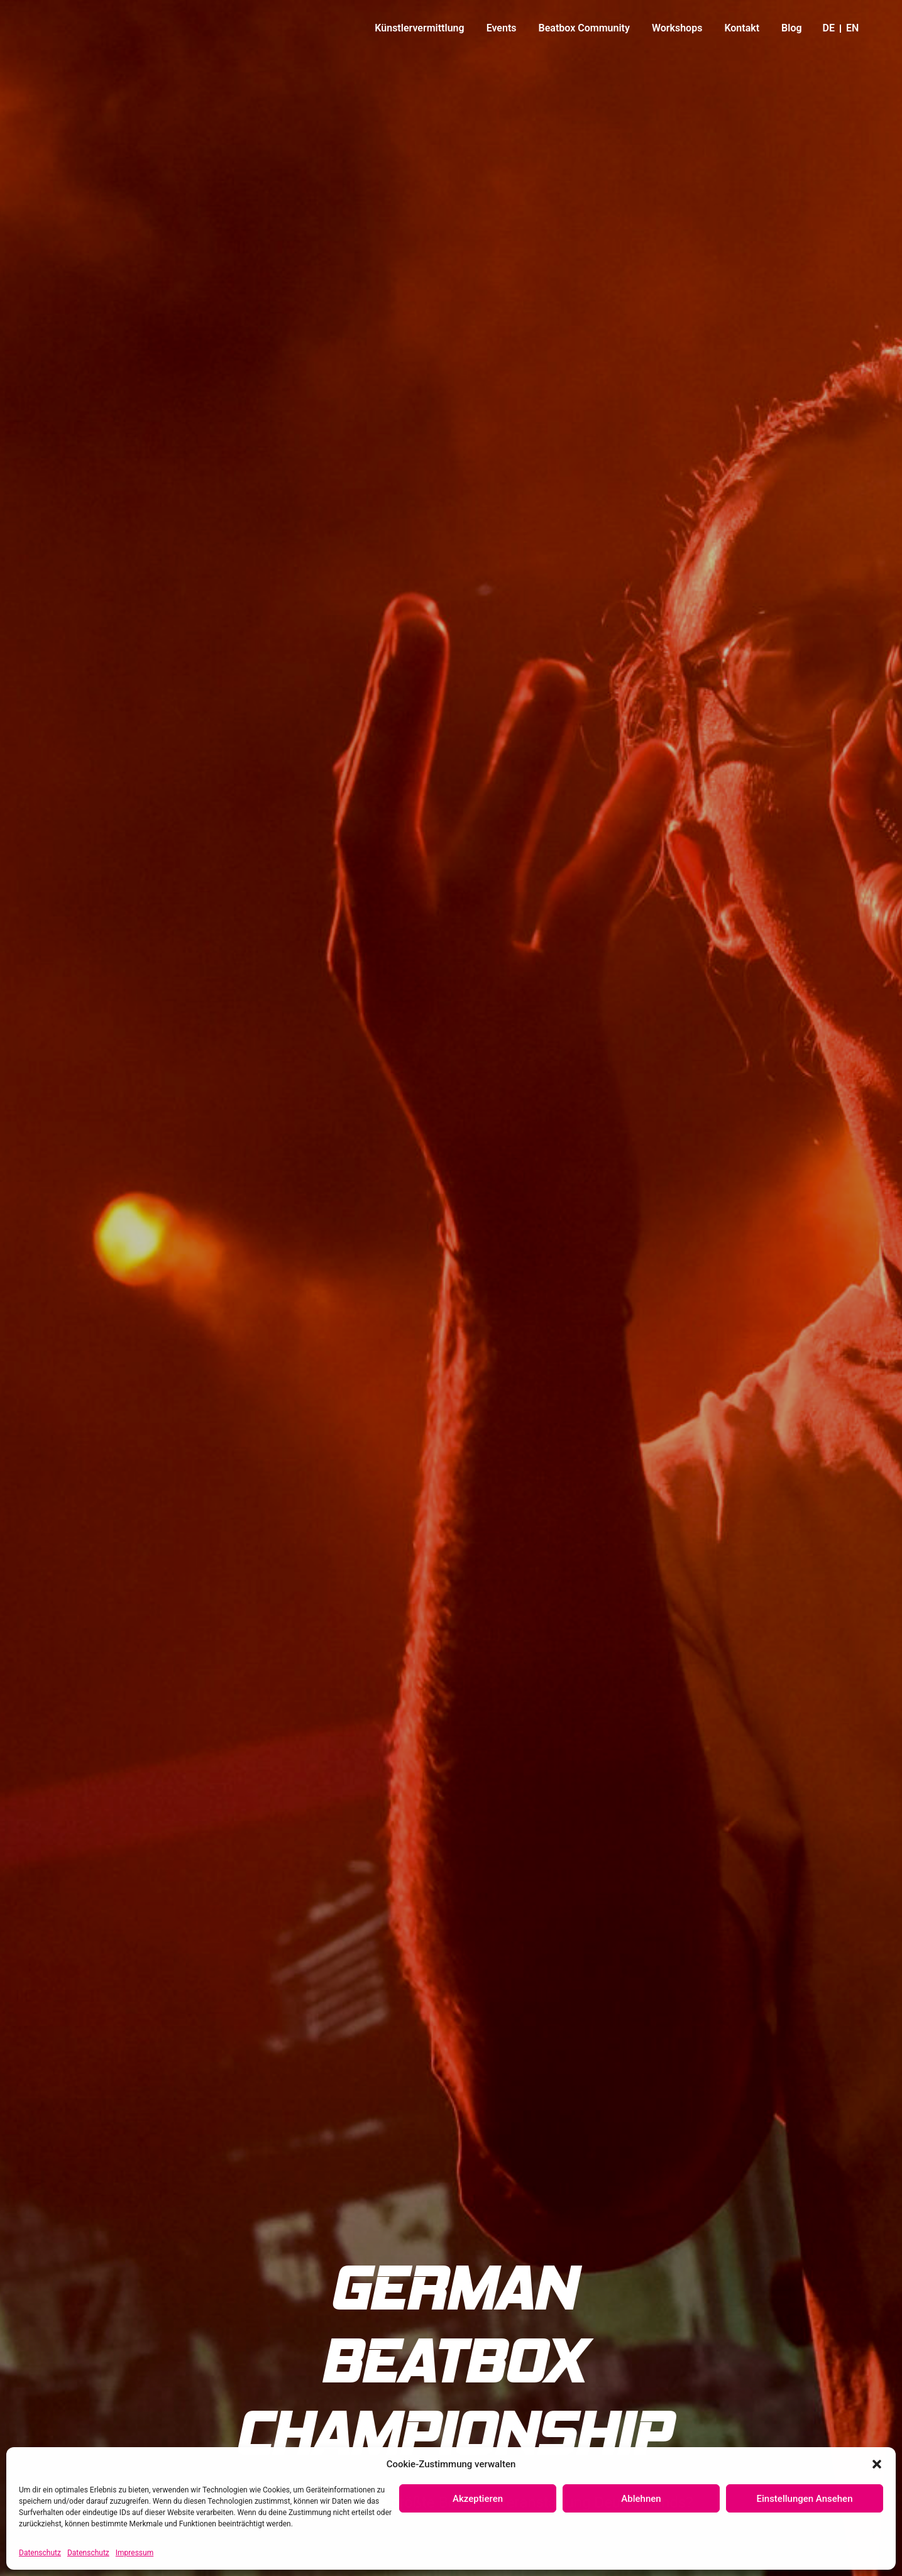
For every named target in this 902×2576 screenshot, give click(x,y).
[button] (877, 2459)
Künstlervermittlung (419, 28)
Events (502, 28)
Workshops (677, 28)
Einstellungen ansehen (805, 2498)
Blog (791, 28)
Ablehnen (641, 2498)
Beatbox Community (584, 28)
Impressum (134, 2552)
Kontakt (741, 28)
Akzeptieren (478, 2498)
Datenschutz (40, 2552)
